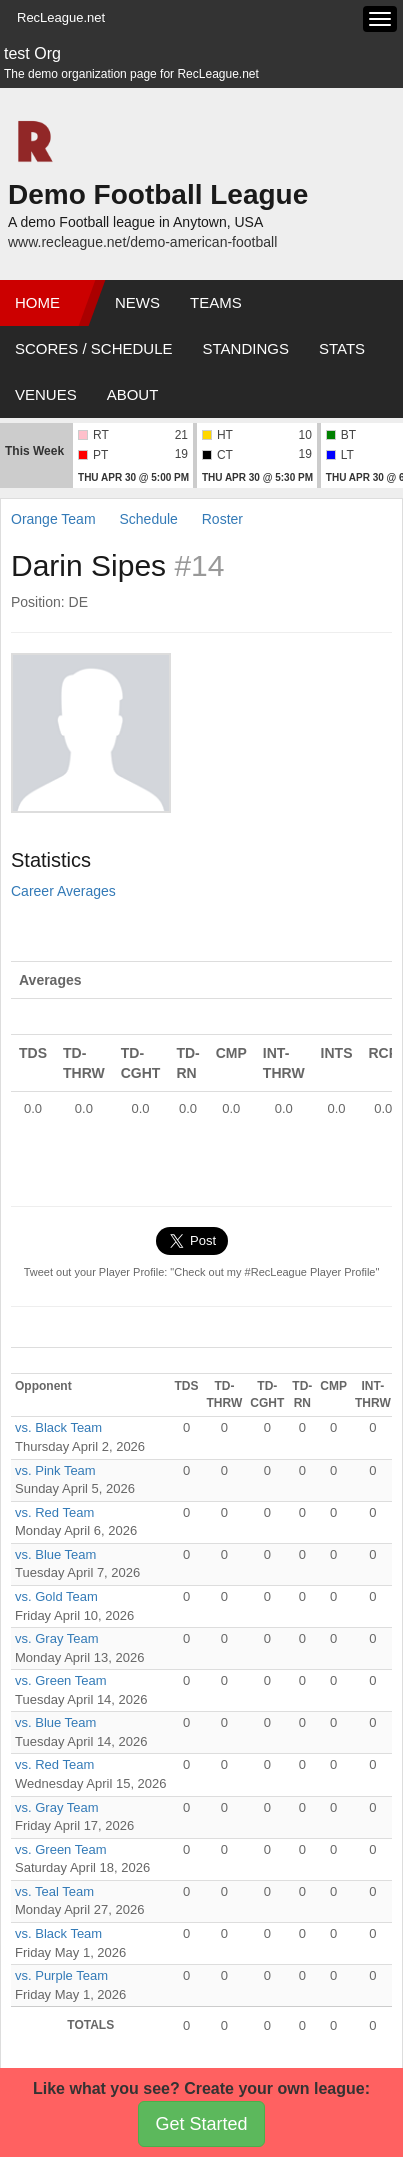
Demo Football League (158, 194)
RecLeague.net (61, 17)
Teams (216, 302)
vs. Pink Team (55, 1470)
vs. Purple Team (61, 1975)
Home (37, 302)
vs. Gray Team (57, 1638)
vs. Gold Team (56, 1596)
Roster (222, 519)
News (137, 302)
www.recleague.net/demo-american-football (142, 242)
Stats (342, 348)
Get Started (201, 2124)
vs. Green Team (61, 1680)
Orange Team (53, 519)
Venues (46, 394)
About (133, 394)
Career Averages (63, 891)
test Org (32, 53)
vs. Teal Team (54, 1891)
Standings (246, 348)
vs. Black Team (58, 1427)
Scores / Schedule (94, 348)
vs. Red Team (54, 1512)
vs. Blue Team (55, 1554)
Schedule (148, 519)
